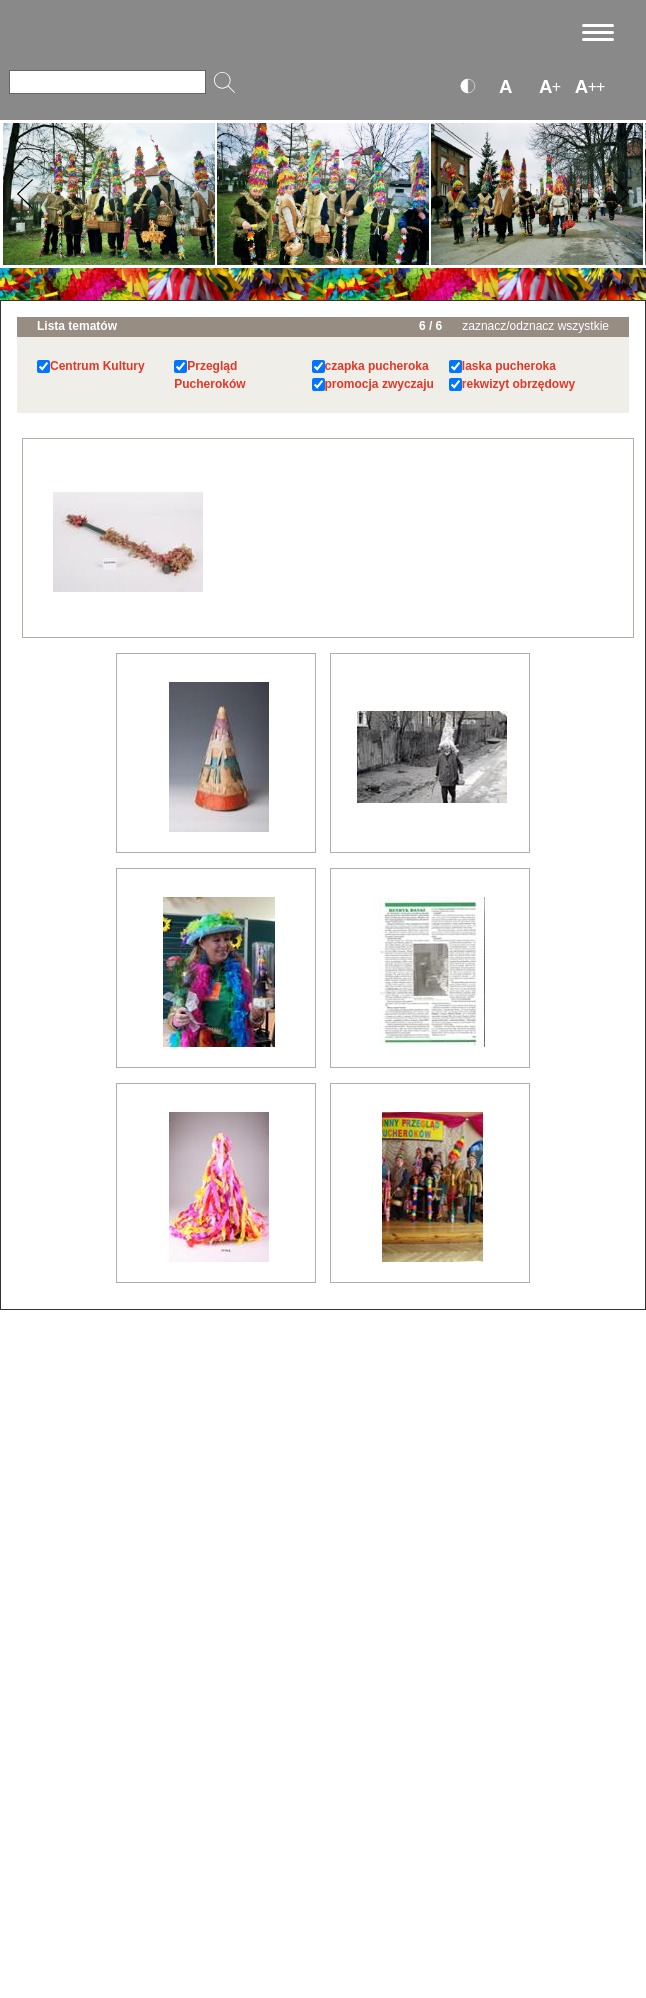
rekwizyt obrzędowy (518, 384)
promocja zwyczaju (379, 384)
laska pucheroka (509, 366)
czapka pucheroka (377, 366)
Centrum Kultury (97, 366)
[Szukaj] (107, 82)
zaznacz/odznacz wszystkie (535, 326)
